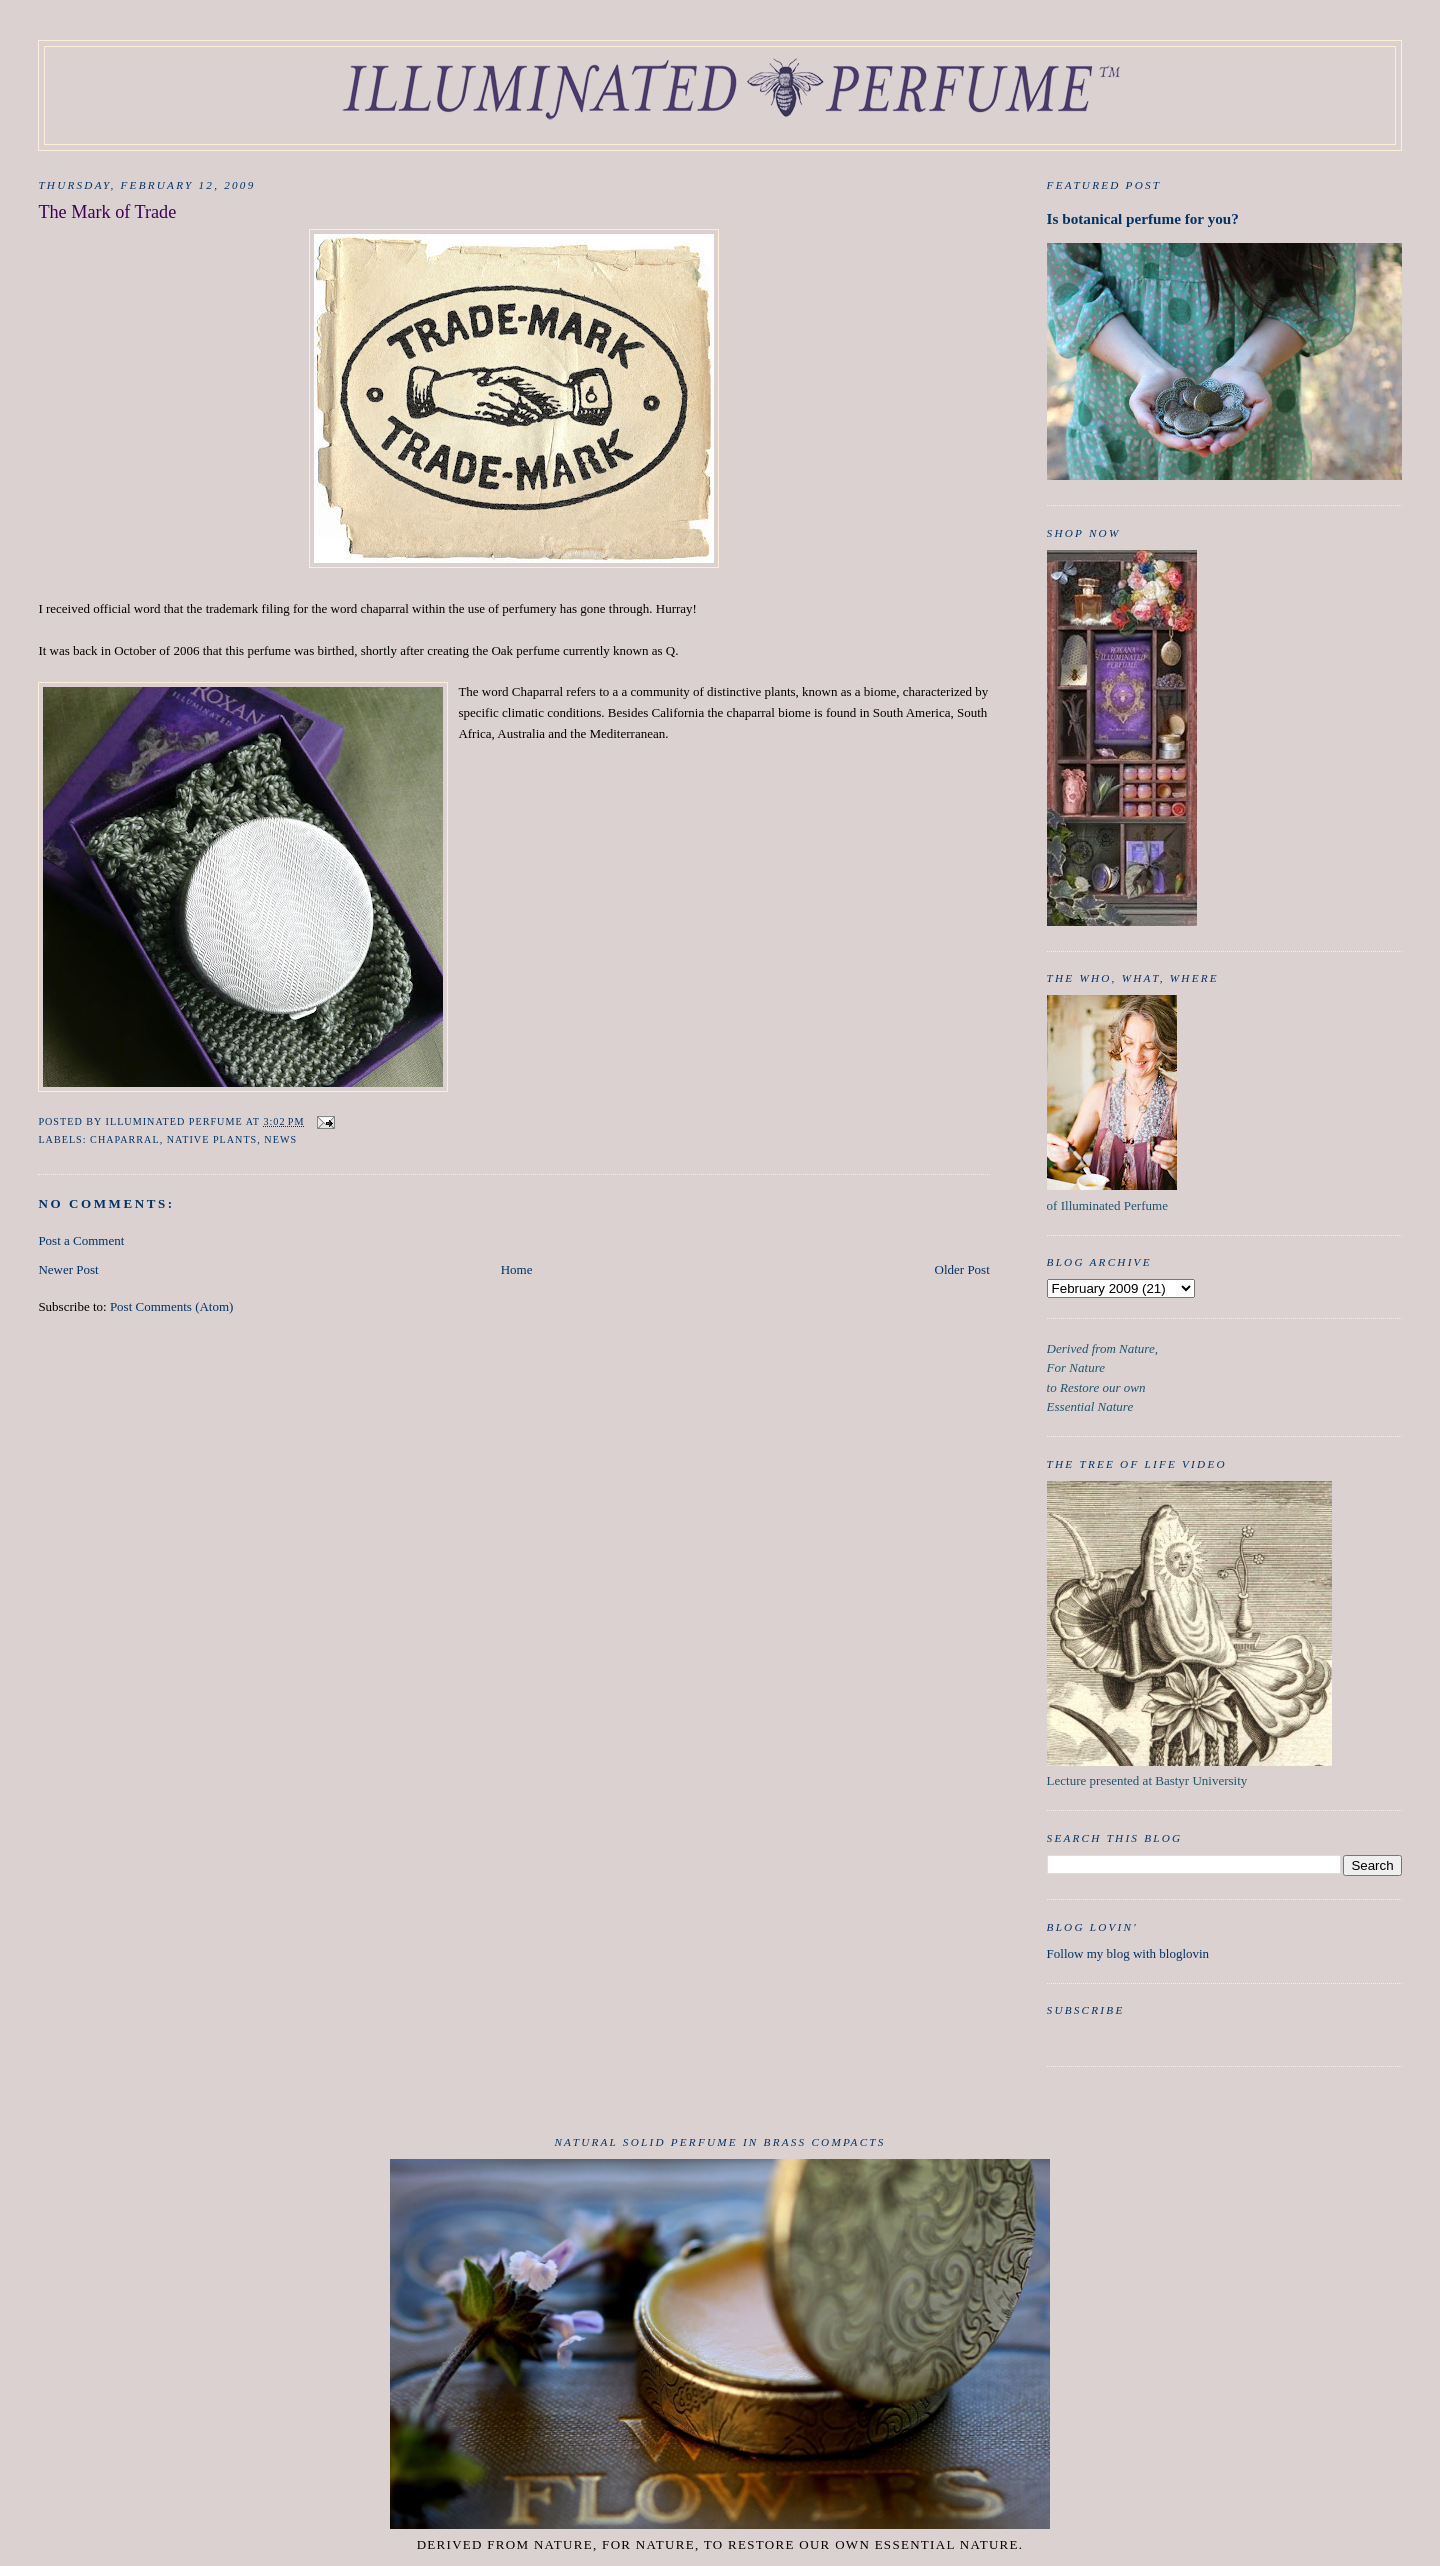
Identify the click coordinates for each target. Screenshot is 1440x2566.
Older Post (962, 1269)
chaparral (125, 1139)
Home (517, 1269)
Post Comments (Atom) (172, 1306)
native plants (212, 1139)
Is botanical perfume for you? (1143, 218)
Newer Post (68, 1269)
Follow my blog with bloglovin (1128, 1953)
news (280, 1139)
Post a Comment (81, 1240)
